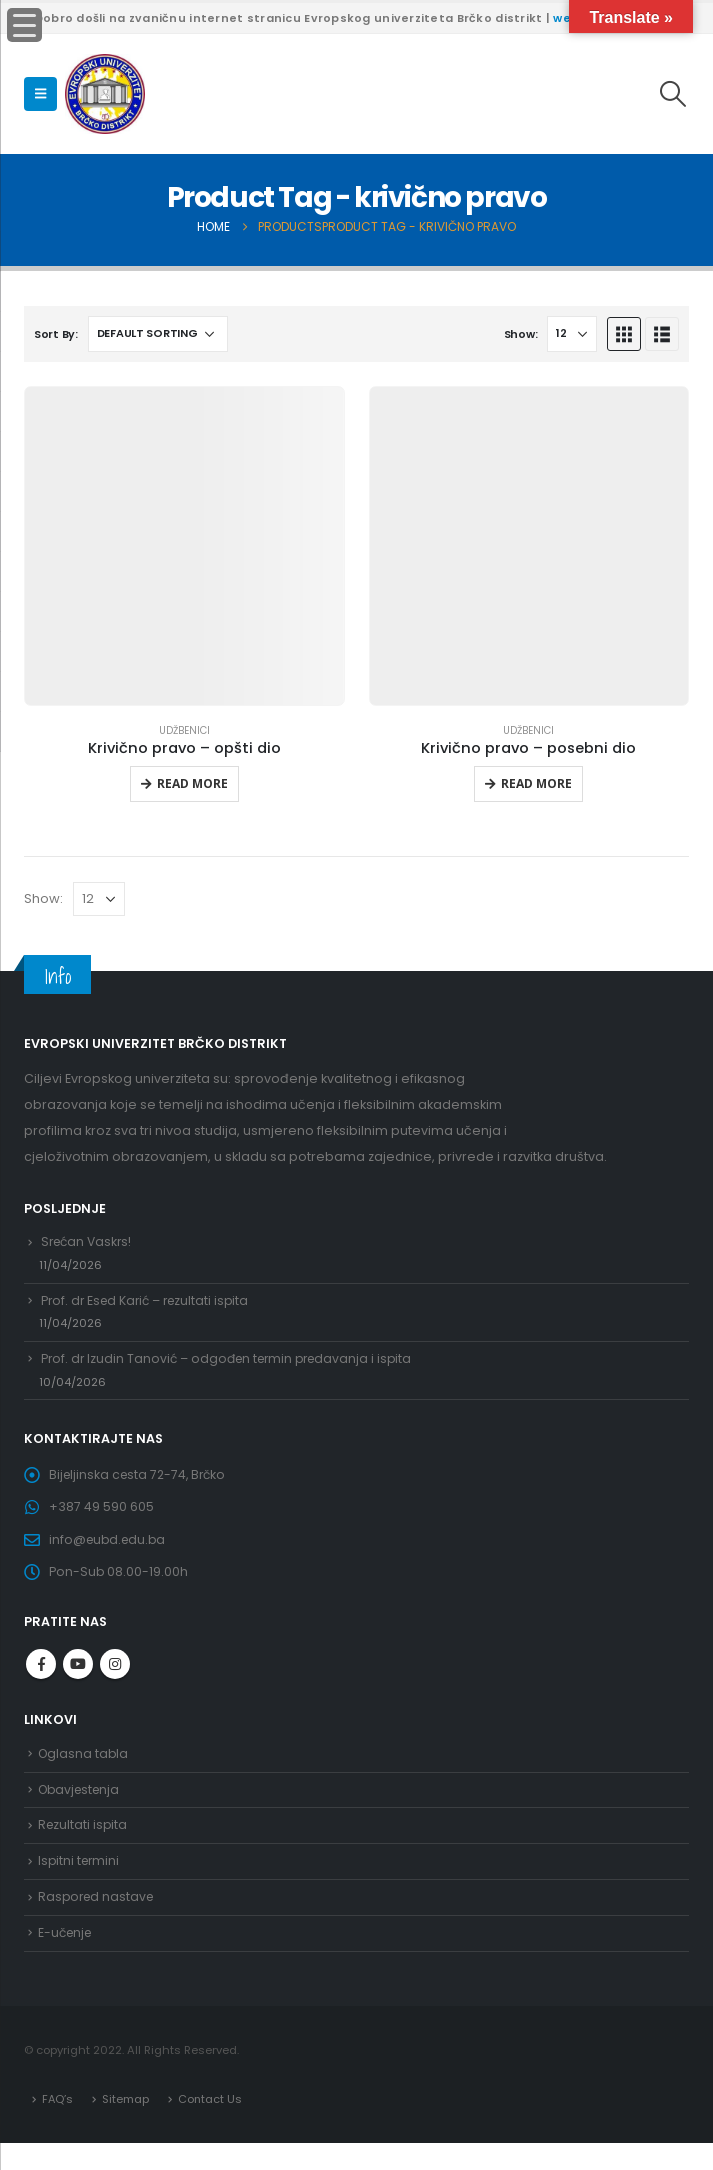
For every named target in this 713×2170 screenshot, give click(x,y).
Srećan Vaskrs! (89, 1242)
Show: (521, 334)
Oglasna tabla (84, 1770)
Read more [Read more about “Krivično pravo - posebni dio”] (536, 783)
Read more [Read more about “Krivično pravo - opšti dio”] (192, 783)
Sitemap (126, 2125)
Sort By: (56, 334)
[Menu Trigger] (24, 25)
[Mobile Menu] (40, 94)
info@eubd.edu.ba (110, 1553)
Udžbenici (184, 730)
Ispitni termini (80, 1883)
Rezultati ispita (84, 1845)
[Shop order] (158, 334)
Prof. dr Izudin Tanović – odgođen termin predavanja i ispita (233, 1365)
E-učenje (67, 1958)
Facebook (41, 1680)
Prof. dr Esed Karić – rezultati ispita (150, 1304)
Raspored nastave (98, 1920)
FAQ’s (58, 2125)
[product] (184, 546)
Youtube (78, 1680)
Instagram (115, 1680)
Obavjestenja (82, 1807)
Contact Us (211, 2125)
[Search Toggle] (673, 94)
